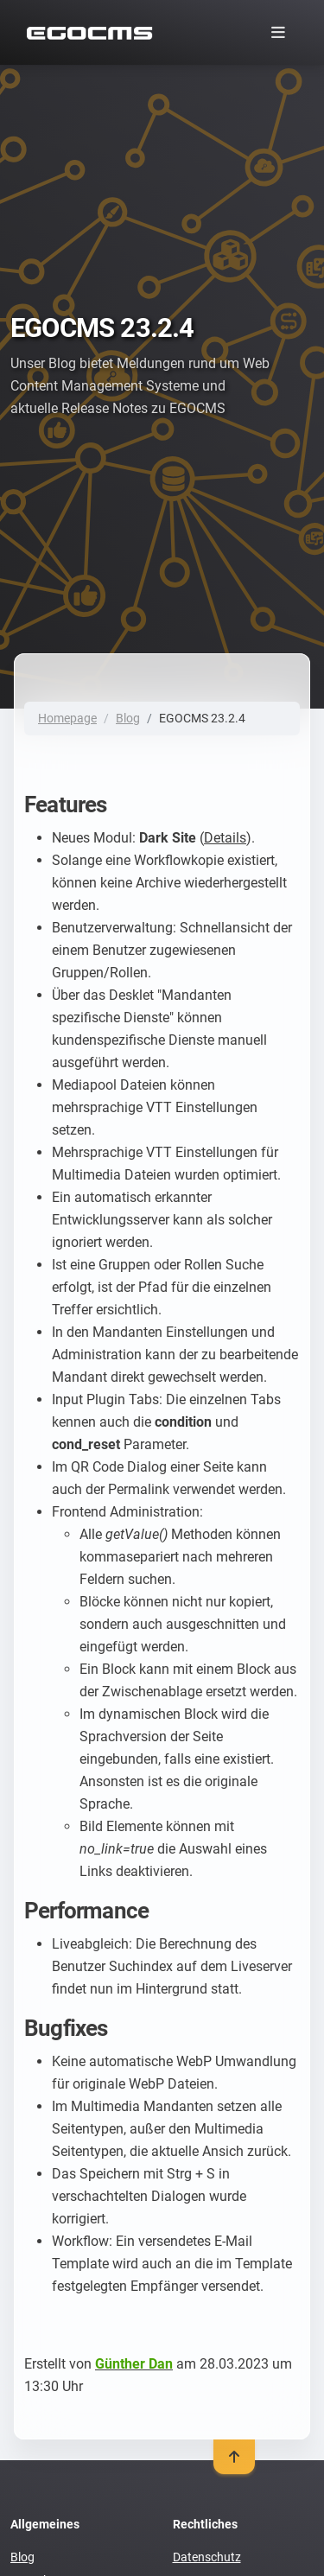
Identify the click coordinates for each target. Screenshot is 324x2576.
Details (225, 838)
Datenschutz (207, 2557)
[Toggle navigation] (278, 32)
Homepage (67, 718)
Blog (128, 718)
